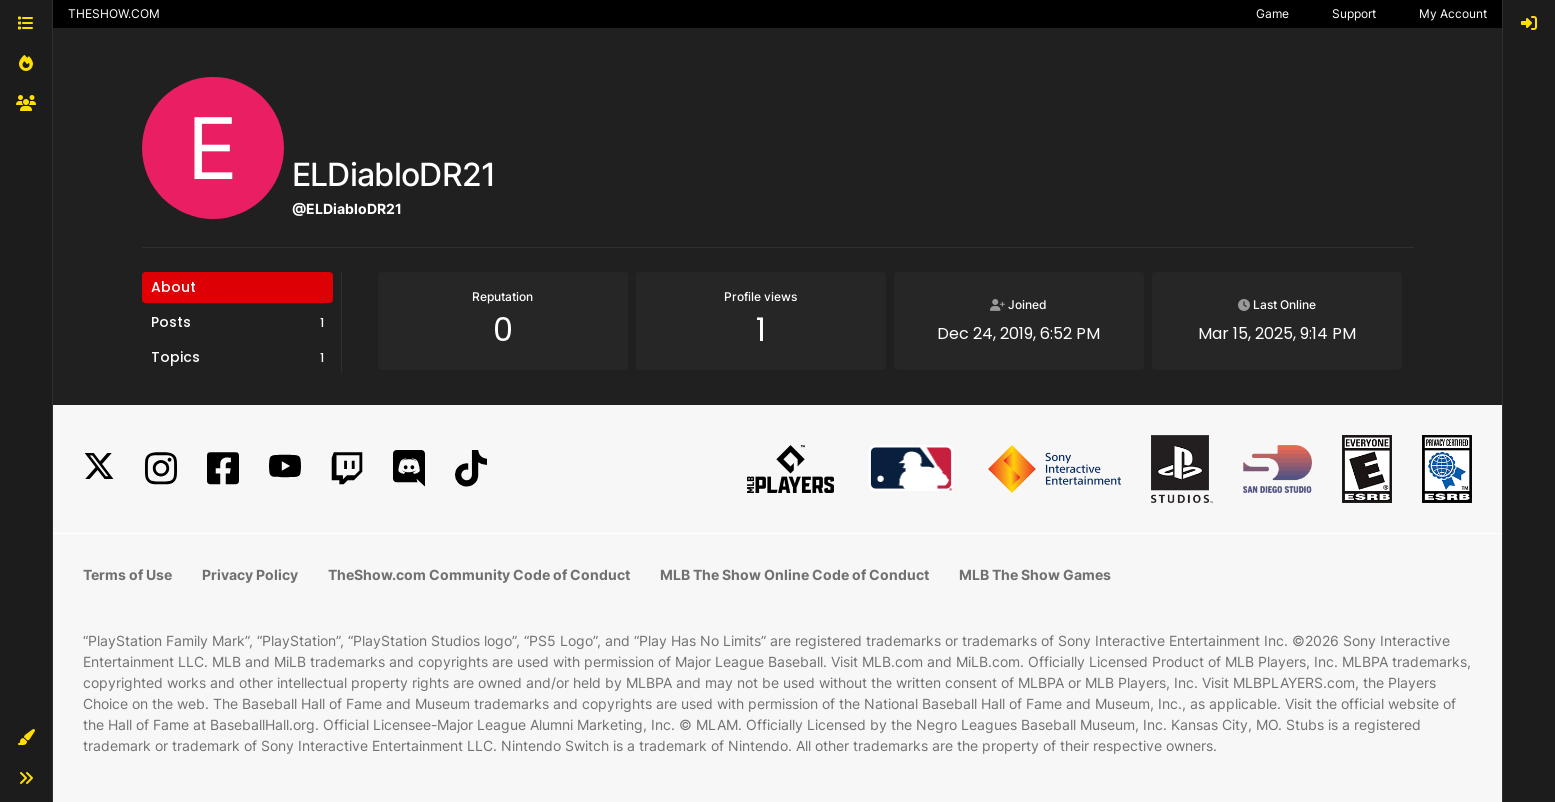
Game (1272, 13)
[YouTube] (285, 468)
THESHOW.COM (114, 13)
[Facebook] (223, 468)
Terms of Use (127, 574)
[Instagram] (161, 468)
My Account (1453, 13)
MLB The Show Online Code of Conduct (794, 574)
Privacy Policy (250, 574)
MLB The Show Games (1035, 574)
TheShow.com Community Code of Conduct (479, 574)
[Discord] (409, 468)
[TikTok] (471, 468)
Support (1354, 13)
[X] (99, 468)
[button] (26, 738)
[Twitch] (347, 468)
